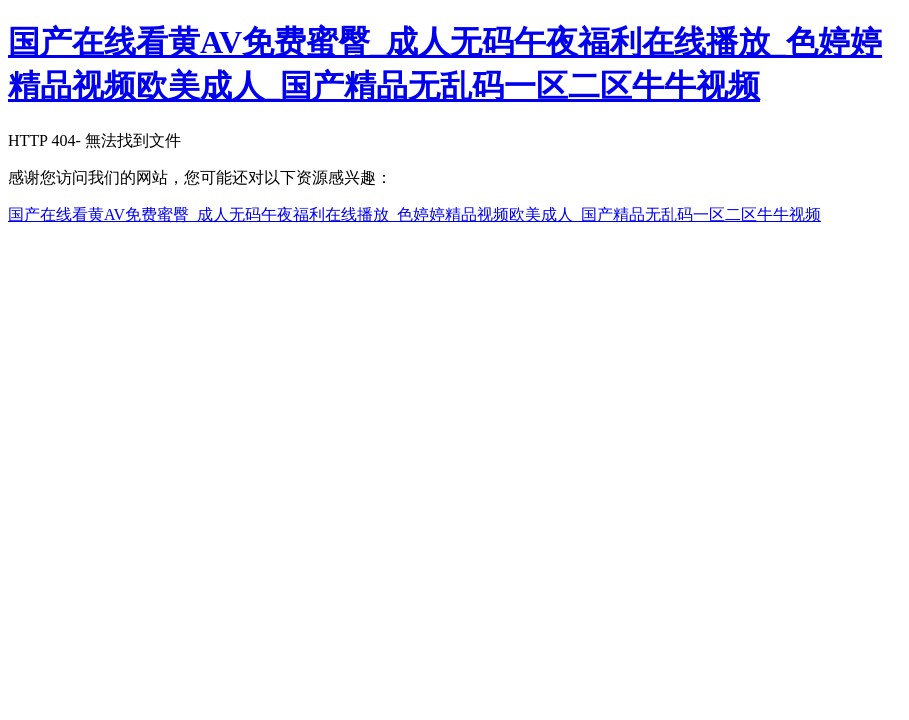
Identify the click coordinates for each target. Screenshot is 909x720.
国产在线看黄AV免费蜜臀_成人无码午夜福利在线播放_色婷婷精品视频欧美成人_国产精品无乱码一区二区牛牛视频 (414, 214)
